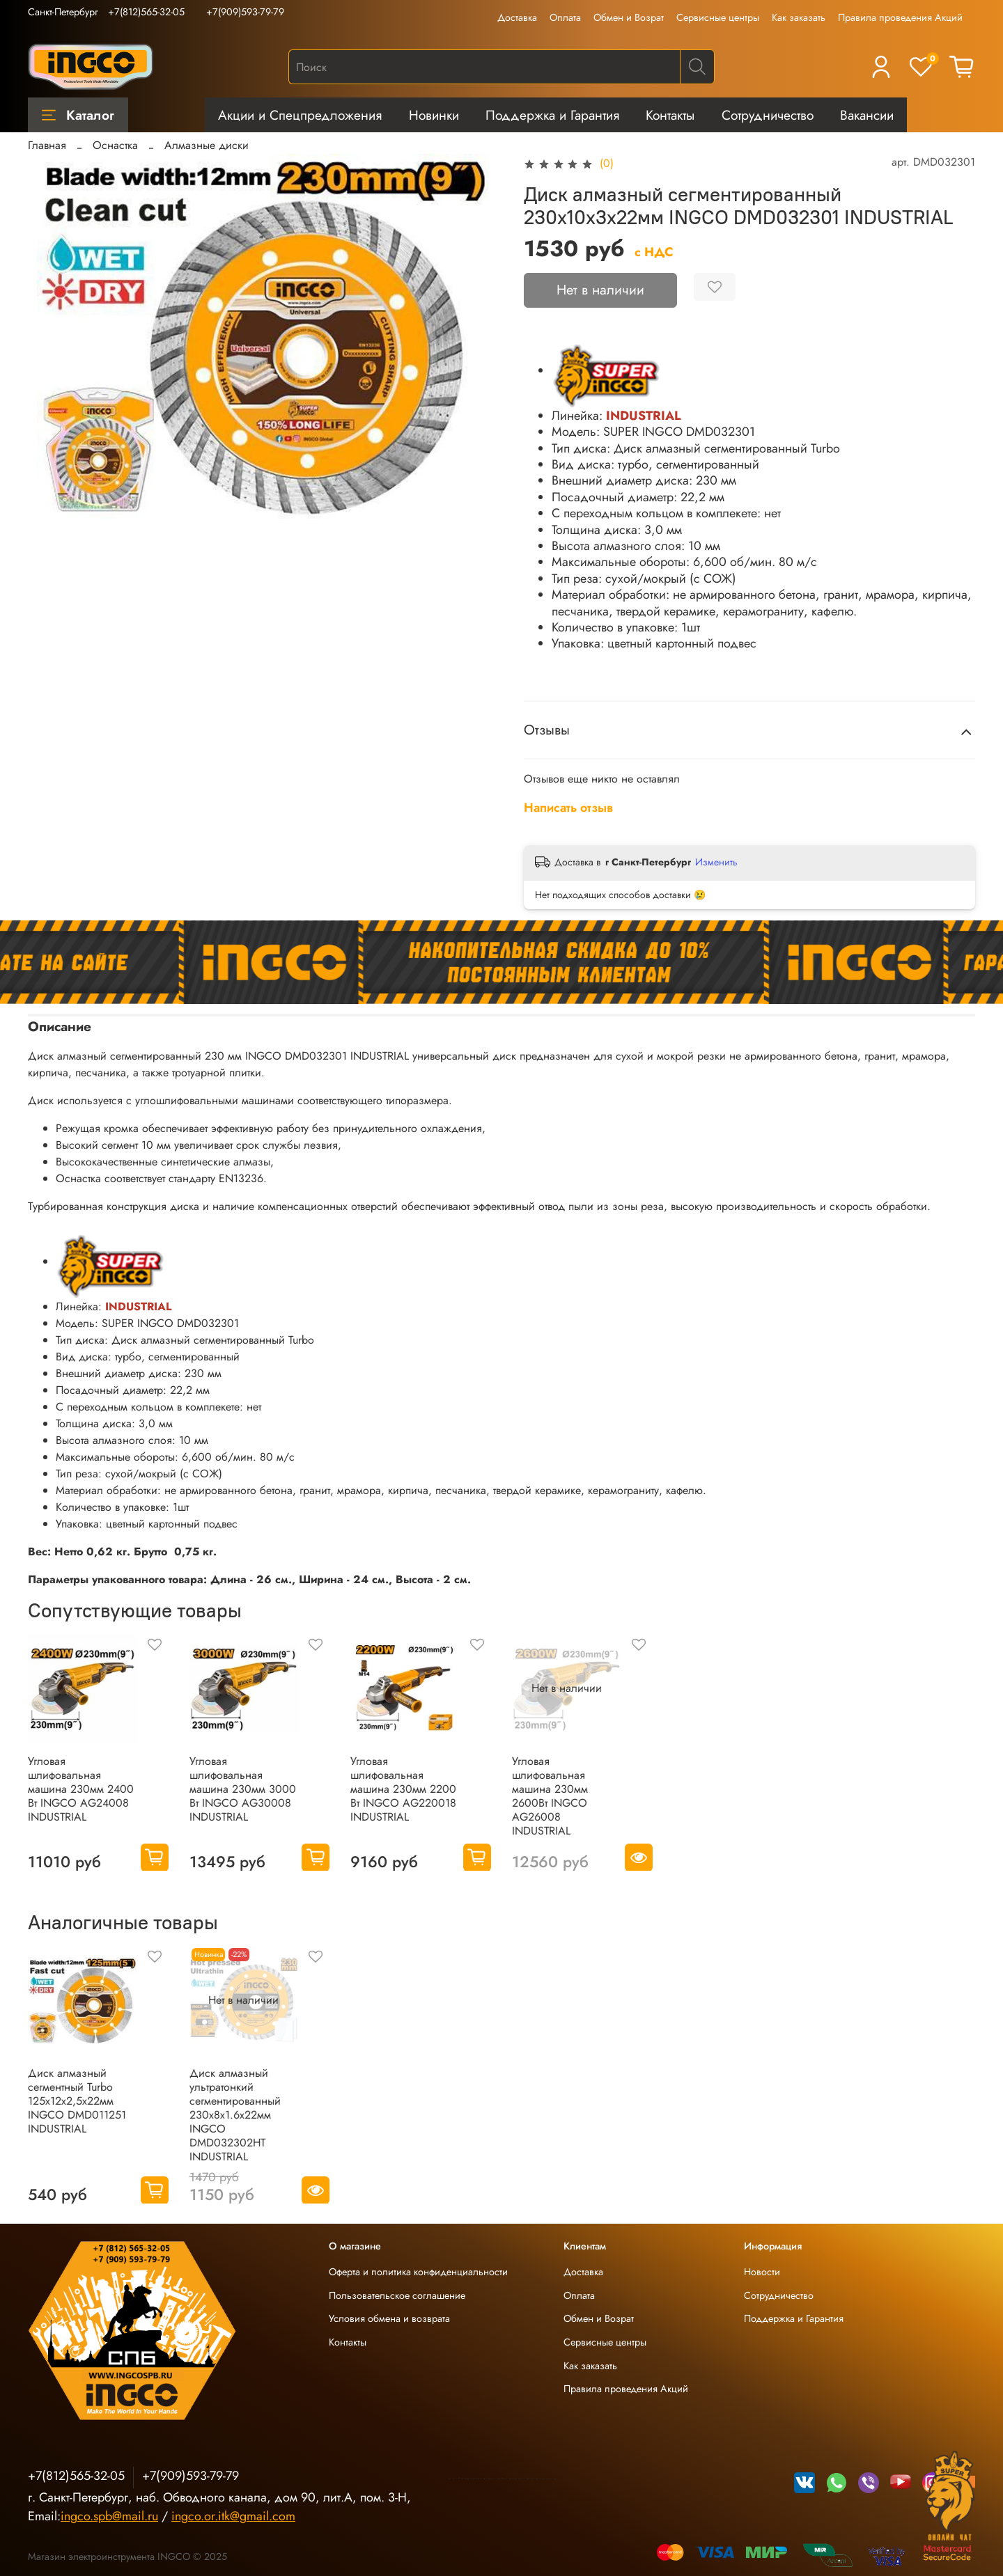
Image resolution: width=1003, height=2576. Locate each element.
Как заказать (798, 17)
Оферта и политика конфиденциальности (418, 2272)
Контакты (670, 115)
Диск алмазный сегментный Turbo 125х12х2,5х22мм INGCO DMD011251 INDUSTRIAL (77, 2100)
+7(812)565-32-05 (146, 12)
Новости (762, 2272)
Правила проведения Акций (900, 17)
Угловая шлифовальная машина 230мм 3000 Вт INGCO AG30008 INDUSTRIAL (242, 1788)
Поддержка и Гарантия (552, 115)
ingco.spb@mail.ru (109, 2516)
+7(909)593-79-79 (245, 12)
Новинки (434, 115)
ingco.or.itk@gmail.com (233, 2516)
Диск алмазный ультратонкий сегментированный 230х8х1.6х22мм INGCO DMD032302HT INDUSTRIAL (235, 2114)
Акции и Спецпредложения (300, 115)
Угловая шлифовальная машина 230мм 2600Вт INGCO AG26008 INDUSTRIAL (550, 1795)
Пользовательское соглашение (397, 2295)
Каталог (78, 115)
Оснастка (115, 145)
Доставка (517, 17)
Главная (47, 145)
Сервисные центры (717, 17)
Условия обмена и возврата (389, 2318)
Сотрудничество (768, 115)
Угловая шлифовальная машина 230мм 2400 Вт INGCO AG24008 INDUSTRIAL (81, 1788)
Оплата (565, 17)
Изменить (716, 862)
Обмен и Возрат (628, 17)
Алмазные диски (206, 145)
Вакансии (867, 115)
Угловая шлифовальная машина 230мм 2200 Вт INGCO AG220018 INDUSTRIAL (403, 1788)
